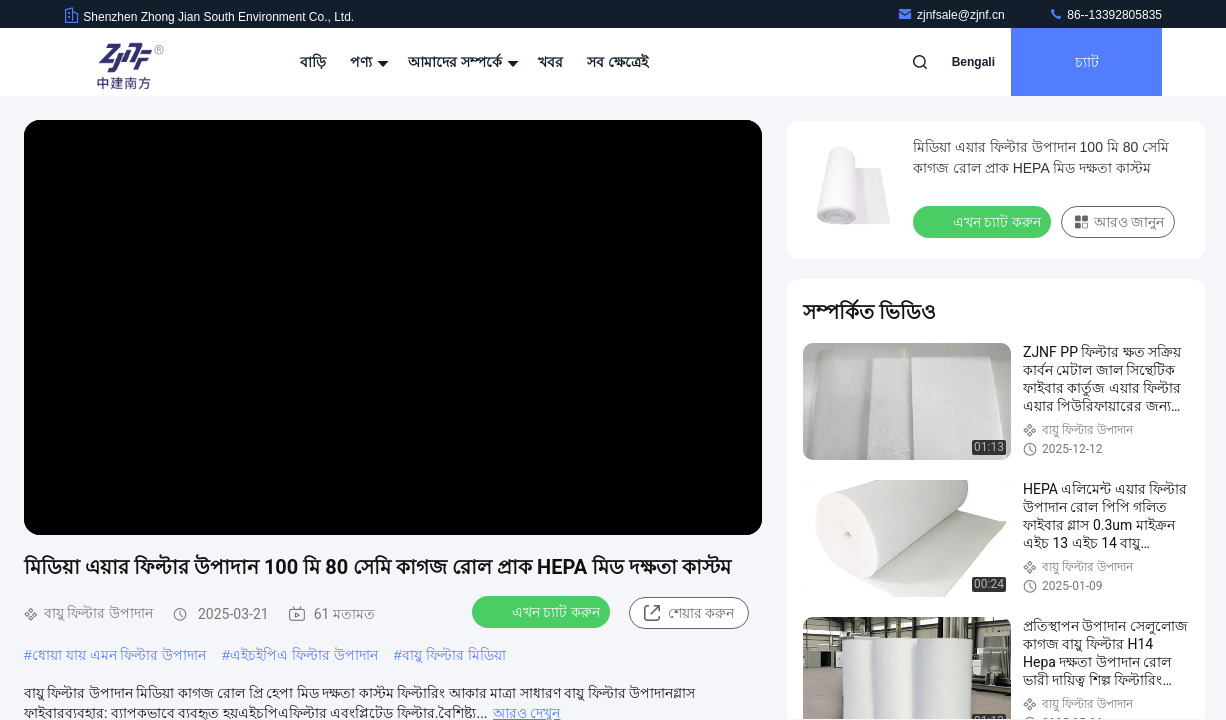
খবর (550, 62)
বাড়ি (313, 62)
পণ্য (367, 62)
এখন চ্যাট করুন (543, 611)
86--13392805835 (1105, 15)
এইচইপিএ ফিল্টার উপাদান (304, 655)
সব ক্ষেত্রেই (617, 62)
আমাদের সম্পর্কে (461, 62)
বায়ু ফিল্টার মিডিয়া (454, 655)
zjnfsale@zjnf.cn (952, 15)
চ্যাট (1087, 62)
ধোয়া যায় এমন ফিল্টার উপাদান (119, 655)
